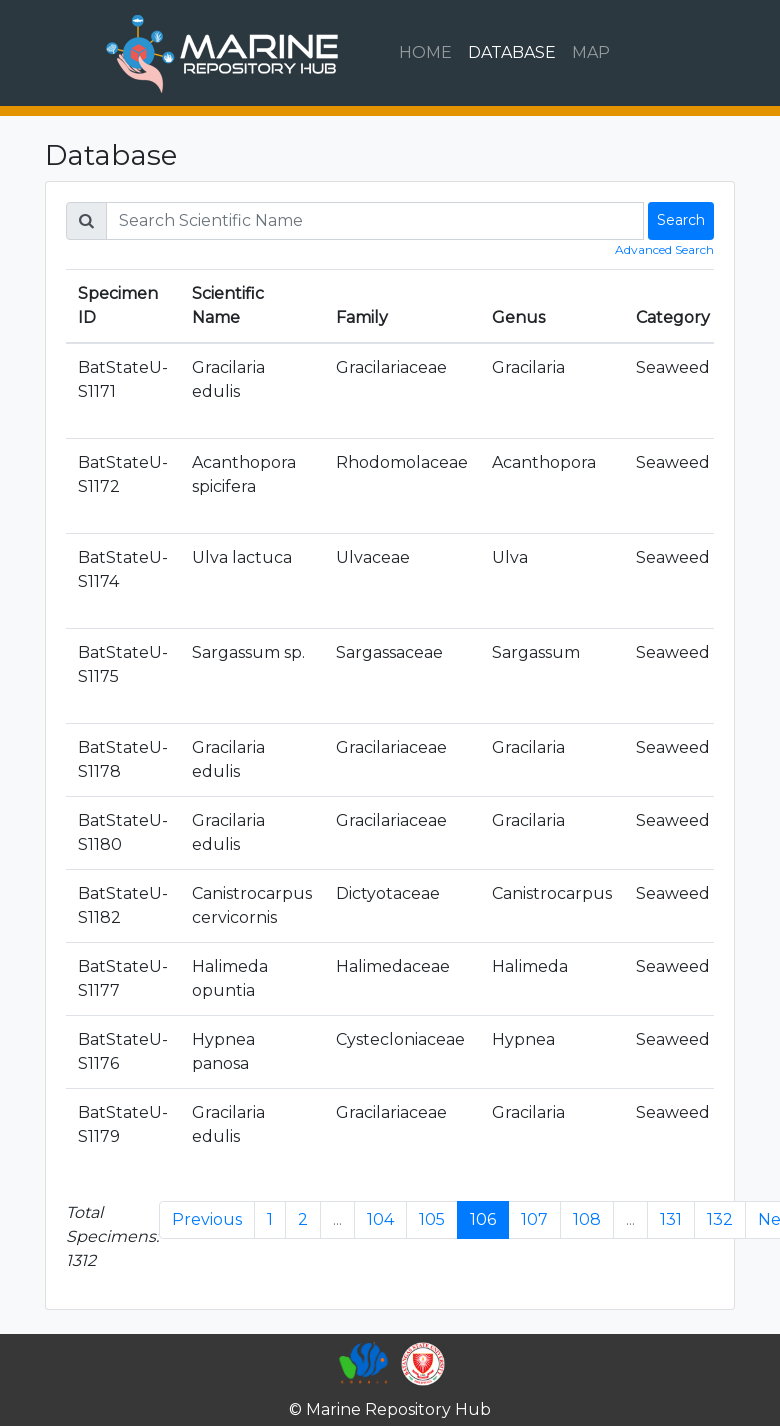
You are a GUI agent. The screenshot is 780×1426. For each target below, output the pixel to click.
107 (534, 1219)
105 (432, 1219)
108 (587, 1219)
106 (483, 1219)
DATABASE (512, 52)
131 (671, 1219)
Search (681, 220)
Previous (207, 1219)
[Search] (375, 221)
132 (720, 1219)
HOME (425, 52)
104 (380, 1219)
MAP (591, 52)
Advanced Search (664, 249)
